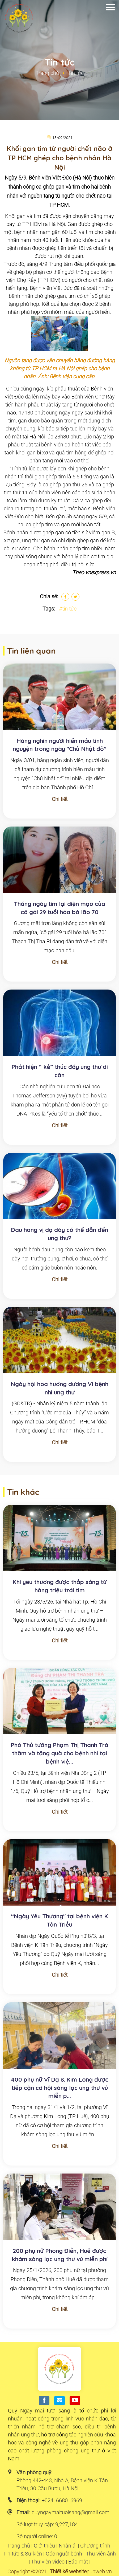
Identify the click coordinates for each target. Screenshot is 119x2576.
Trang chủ (47, 73)
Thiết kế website (68, 2571)
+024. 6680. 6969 (62, 2500)
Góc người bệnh (64, 2553)
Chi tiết (59, 799)
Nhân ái (67, 2545)
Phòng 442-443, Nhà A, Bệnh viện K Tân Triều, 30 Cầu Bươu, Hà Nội (62, 2484)
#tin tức (67, 608)
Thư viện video (48, 2561)
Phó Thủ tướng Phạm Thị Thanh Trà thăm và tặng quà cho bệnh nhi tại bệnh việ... (59, 1753)
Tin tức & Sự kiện (22, 2553)
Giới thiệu (44, 2545)
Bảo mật (78, 2561)
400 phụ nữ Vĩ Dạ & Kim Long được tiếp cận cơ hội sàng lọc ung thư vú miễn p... (59, 2088)
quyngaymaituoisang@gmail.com (70, 2512)
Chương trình (95, 2545)
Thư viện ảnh (101, 2553)
